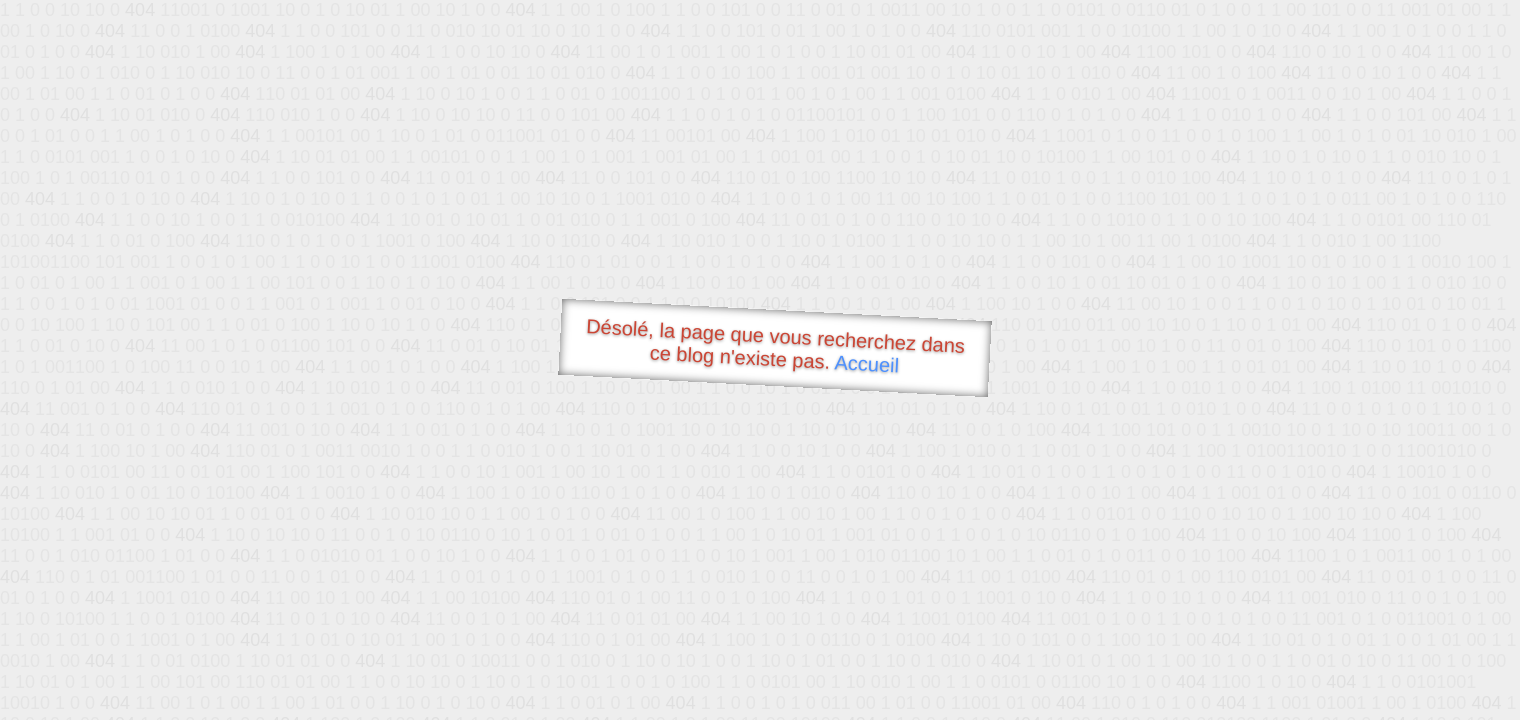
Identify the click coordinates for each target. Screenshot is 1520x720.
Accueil (867, 363)
